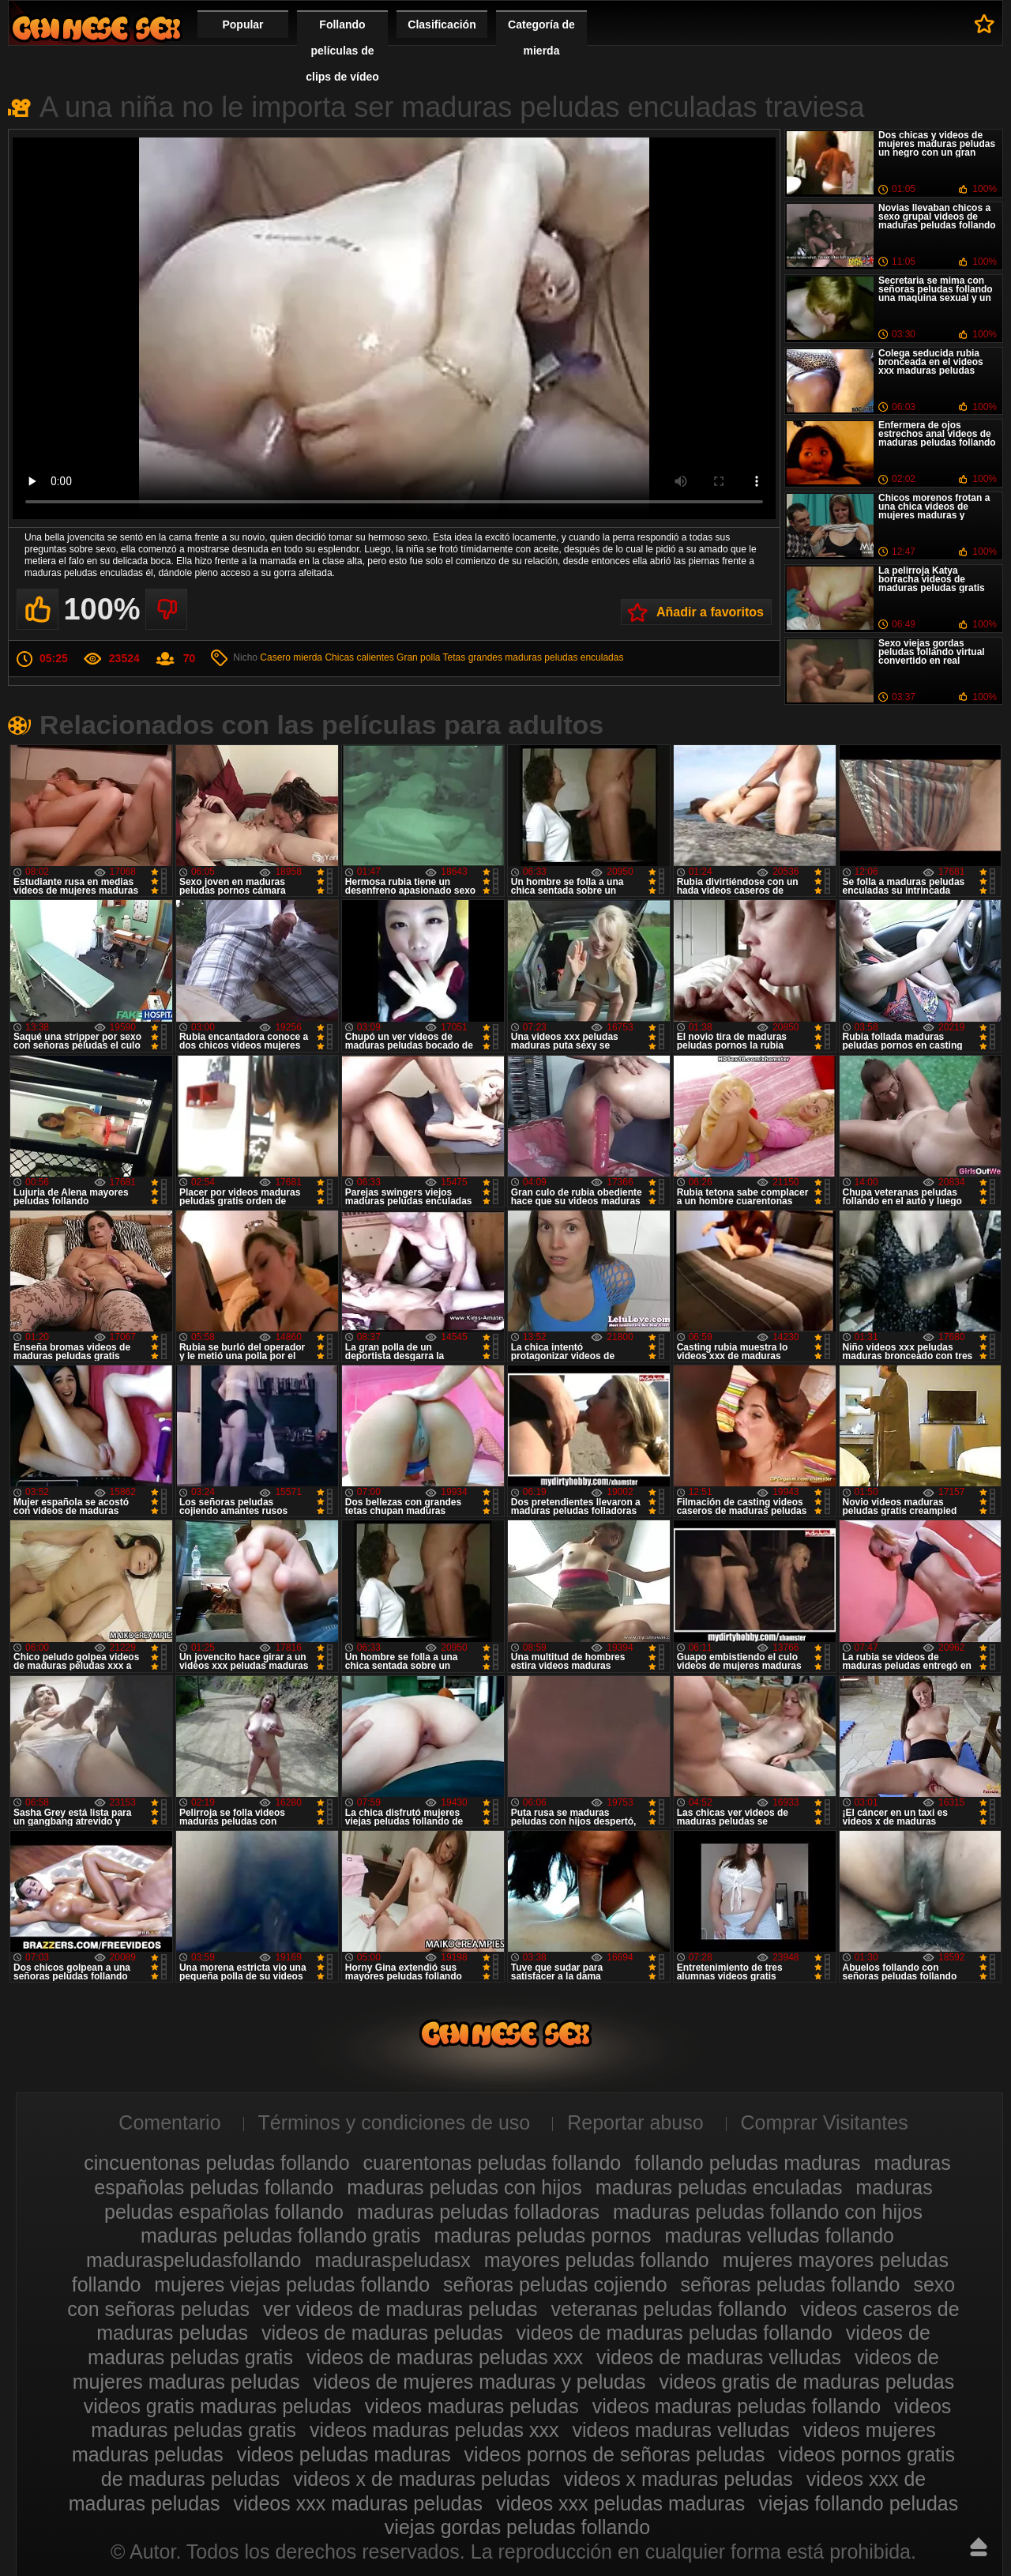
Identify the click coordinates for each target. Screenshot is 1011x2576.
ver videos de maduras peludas (400, 2309)
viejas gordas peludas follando (517, 2527)
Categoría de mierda (541, 37)
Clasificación (441, 24)
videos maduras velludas (680, 2430)
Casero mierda (291, 657)
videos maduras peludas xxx (434, 2430)
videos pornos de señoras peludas (614, 2454)
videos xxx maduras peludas (357, 2503)
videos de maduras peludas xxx (444, 2357)
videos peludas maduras (344, 2454)
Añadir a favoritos (710, 612)
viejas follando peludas (858, 2503)
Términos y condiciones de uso (394, 2122)
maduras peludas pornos (542, 2235)
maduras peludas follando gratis (280, 2235)
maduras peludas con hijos (464, 2187)
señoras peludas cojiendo (555, 2284)
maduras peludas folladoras (478, 2212)
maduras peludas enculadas (564, 657)
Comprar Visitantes (824, 2122)
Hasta (978, 2546)
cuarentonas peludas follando (492, 2163)
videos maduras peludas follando (736, 2406)
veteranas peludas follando (669, 2309)
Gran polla (418, 657)
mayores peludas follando (596, 2260)
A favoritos (984, 23)
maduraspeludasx (392, 2260)
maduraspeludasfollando (193, 2260)
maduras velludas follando (779, 2235)
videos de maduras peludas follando (674, 2333)
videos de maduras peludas (382, 2333)
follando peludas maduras (747, 2163)
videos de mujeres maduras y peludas (479, 2382)
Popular (242, 24)
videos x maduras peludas (677, 2479)
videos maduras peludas (472, 2406)
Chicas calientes (359, 657)
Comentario (169, 2122)
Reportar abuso (635, 2122)
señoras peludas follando (790, 2284)
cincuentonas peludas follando (216, 2163)
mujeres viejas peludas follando (292, 2284)
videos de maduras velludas (718, 2357)
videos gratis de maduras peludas (806, 2382)
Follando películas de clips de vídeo (342, 50)
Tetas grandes (472, 657)
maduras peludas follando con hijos (768, 2212)
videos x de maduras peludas (421, 2479)
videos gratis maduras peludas (217, 2406)
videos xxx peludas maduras (620, 2503)
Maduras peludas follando (96, 28)
